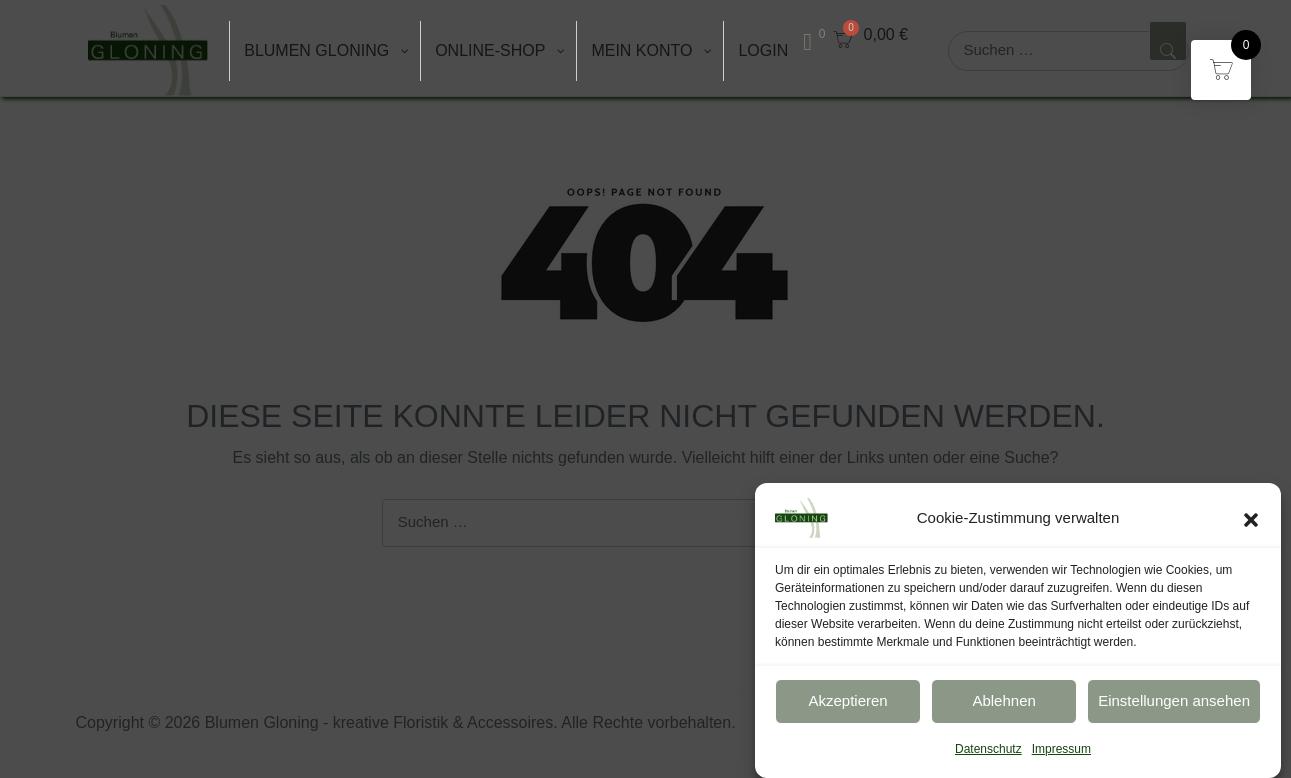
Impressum (1061, 757)
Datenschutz (988, 757)
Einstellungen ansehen (1174, 709)
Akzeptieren (847, 709)
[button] (1251, 526)
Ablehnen (1003, 709)
